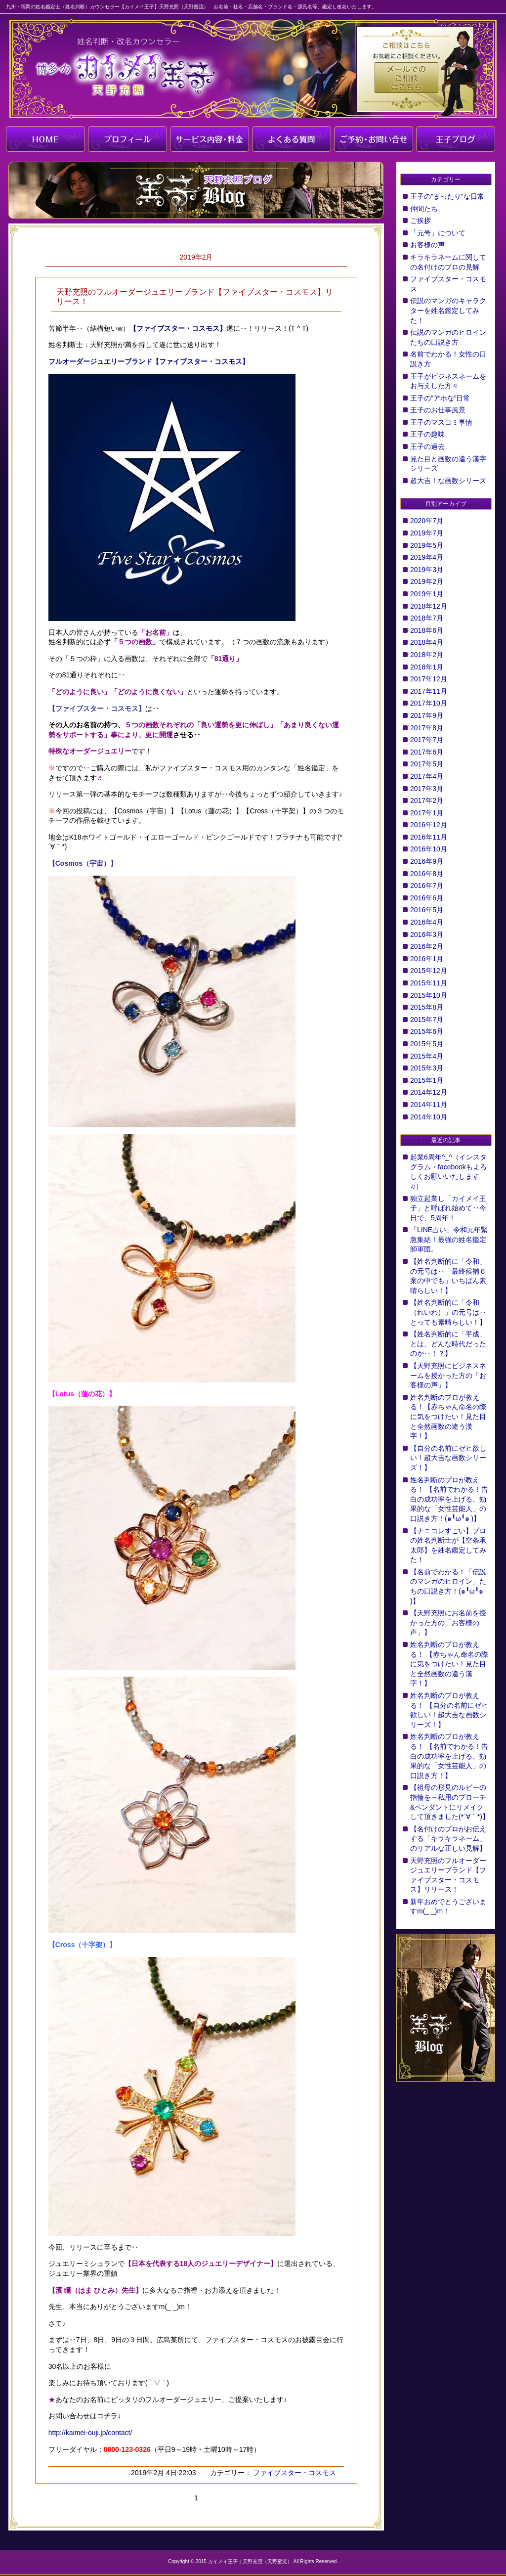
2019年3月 (426, 570)
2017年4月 (426, 776)
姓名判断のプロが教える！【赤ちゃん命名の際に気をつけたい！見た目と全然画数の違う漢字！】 (448, 1416)
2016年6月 (426, 898)
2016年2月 (426, 946)
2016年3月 (426, 934)
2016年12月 (428, 825)
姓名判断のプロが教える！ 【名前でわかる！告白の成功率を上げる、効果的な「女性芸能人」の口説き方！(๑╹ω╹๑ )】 (449, 1499)
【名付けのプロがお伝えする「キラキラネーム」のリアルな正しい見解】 (448, 1838)
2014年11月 (428, 1105)
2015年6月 (426, 1031)
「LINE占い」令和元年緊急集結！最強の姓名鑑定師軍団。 (449, 1239)
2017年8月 (426, 728)
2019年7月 (426, 533)
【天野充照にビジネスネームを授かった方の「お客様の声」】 (448, 1375)
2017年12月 (428, 679)
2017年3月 (426, 789)
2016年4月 (426, 922)
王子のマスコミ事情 (441, 422)
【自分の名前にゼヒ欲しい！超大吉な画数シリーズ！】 (448, 1457)
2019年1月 (426, 594)
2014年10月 (428, 1117)
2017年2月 (426, 800)
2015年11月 (428, 983)
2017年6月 (426, 752)
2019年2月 (426, 581)
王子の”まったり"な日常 (447, 196)
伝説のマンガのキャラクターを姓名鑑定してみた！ (448, 310)
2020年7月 (426, 521)
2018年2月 (426, 655)
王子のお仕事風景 (437, 410)
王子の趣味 (427, 434)
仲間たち (424, 209)
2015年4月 (426, 1056)
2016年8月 (426, 874)
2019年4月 (426, 557)
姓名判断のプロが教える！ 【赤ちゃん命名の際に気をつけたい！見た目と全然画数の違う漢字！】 (449, 1664)
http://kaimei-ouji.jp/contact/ (90, 2433)
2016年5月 (426, 910)
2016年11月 (428, 837)
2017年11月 (428, 691)
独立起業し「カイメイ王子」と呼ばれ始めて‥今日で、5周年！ (448, 1208)
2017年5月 (426, 764)
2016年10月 (428, 849)
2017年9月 (426, 715)
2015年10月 (428, 995)
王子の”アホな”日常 (440, 398)
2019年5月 (426, 545)
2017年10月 (428, 703)
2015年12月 (428, 971)
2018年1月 (426, 667)
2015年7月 (426, 1019)
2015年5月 (426, 1044)
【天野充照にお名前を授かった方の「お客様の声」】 (448, 1622)
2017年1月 (426, 813)
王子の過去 (427, 446)
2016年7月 (426, 885)
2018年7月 (426, 618)
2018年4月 (426, 642)
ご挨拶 (420, 220)
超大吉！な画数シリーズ (448, 481)
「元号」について (437, 233)
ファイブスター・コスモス (294, 2473)
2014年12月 (428, 1092)
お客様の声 (427, 245)
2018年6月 (426, 630)
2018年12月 (428, 606)
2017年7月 (426, 740)
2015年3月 (426, 1068)
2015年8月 (426, 1007)
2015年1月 (426, 1080)
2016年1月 (426, 959)
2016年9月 (426, 861)
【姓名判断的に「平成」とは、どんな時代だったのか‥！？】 (448, 1343)
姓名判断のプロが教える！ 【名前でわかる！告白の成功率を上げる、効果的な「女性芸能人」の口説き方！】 (449, 1755)
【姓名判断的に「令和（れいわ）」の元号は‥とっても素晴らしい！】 (448, 1312)
